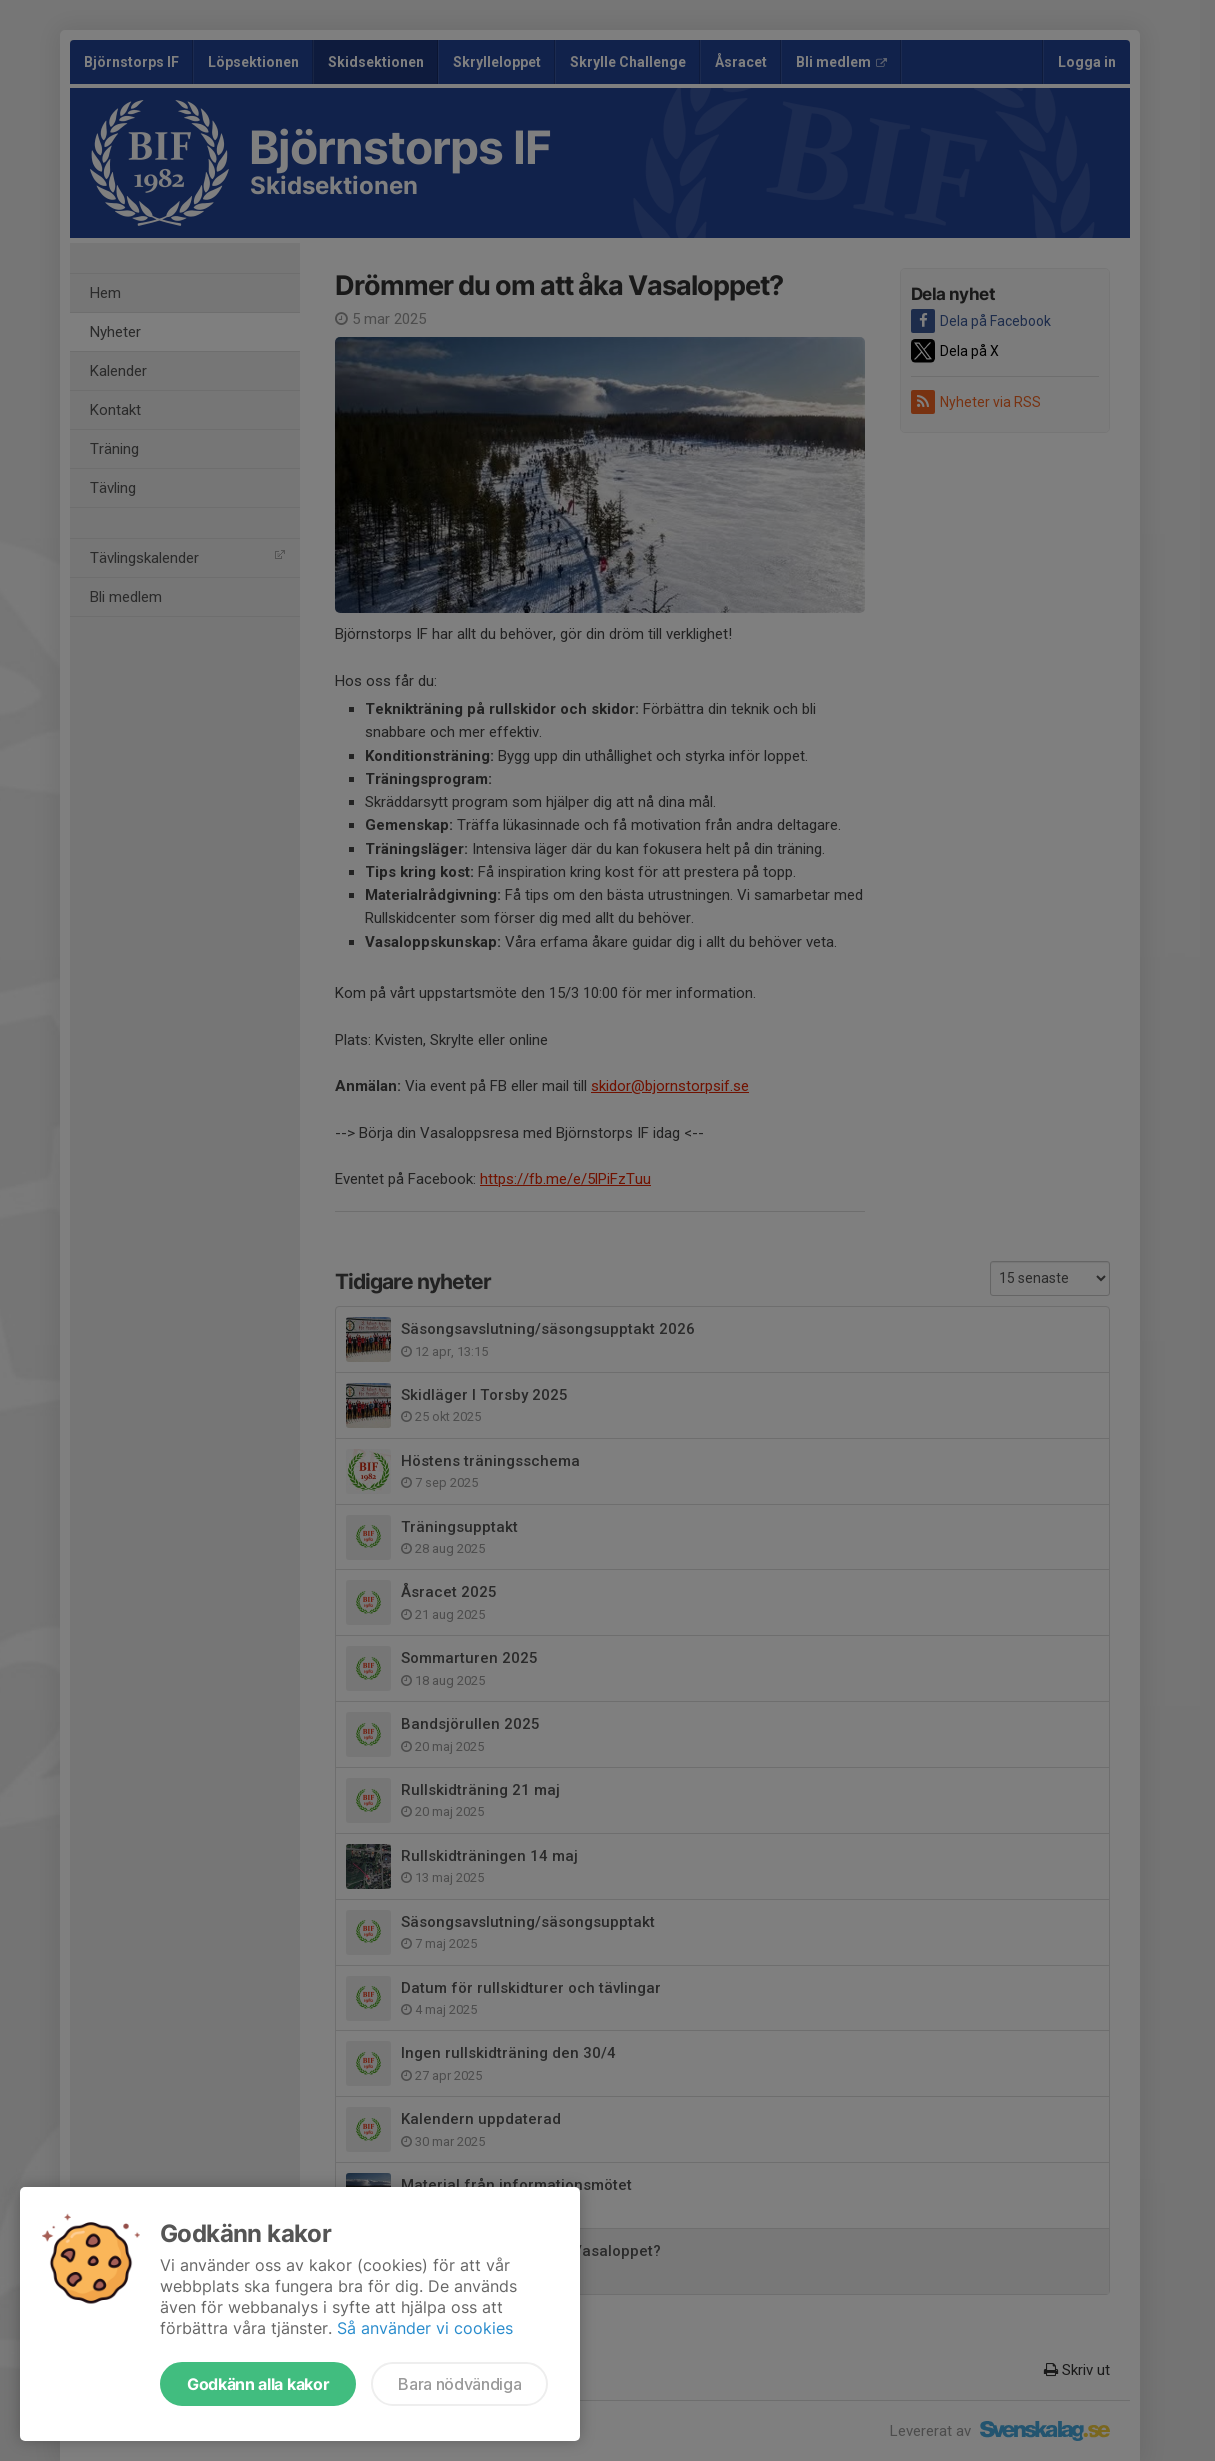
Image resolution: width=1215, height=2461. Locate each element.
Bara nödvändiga (459, 2384)
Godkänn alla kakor (258, 2384)
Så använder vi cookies (425, 2328)
